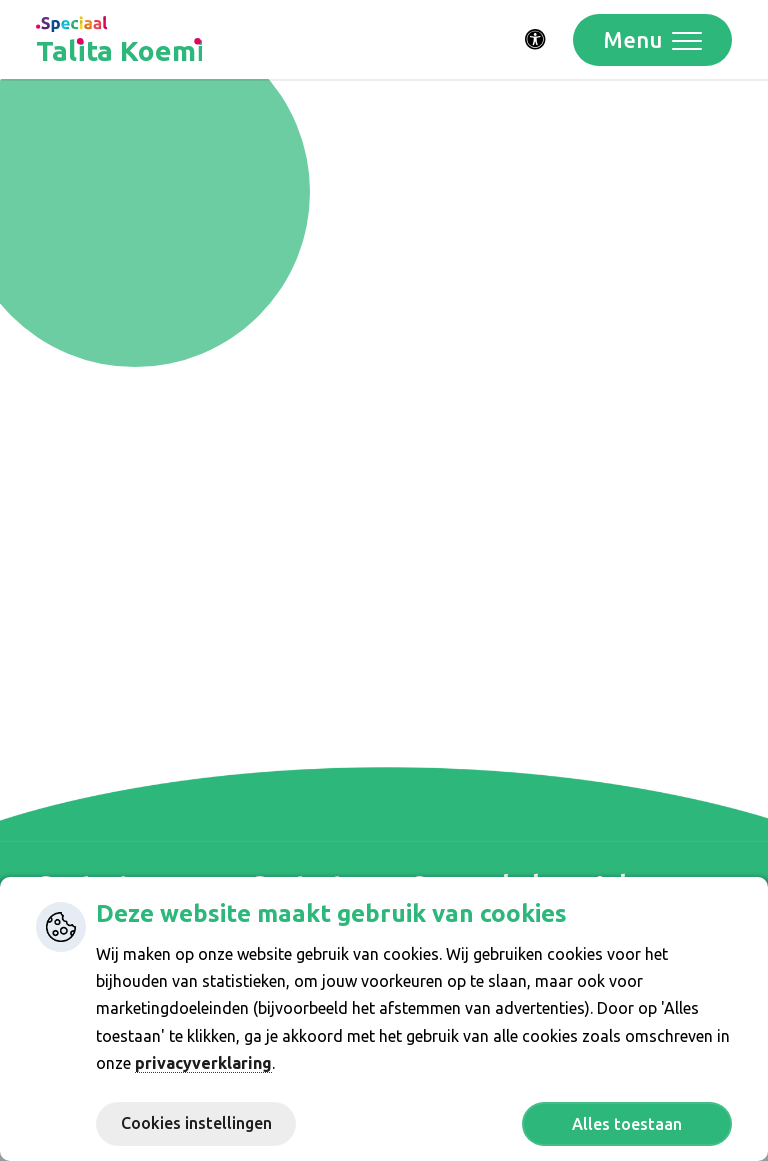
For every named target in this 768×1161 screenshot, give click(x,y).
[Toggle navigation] (652, 40)
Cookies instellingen (196, 1123)
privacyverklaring (203, 1063)
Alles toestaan (627, 1124)
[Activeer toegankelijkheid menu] (536, 40)
